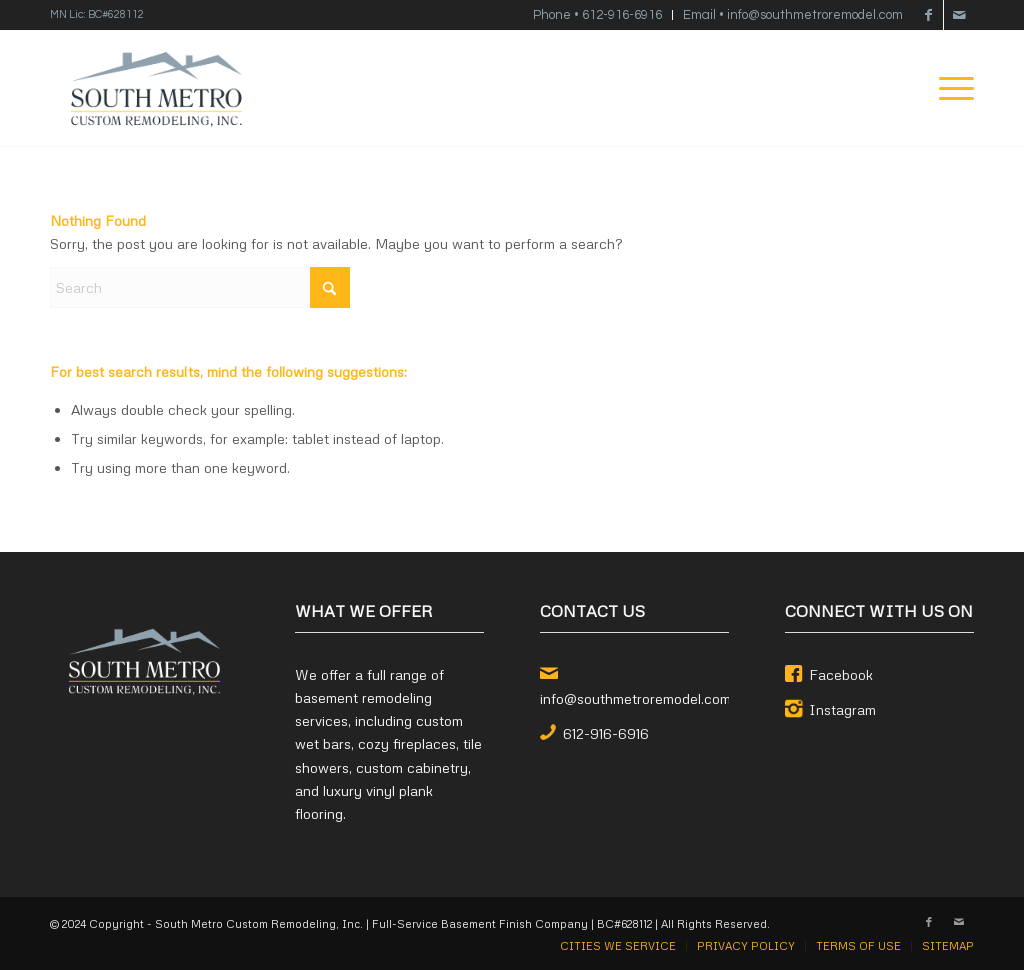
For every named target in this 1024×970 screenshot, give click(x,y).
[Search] (200, 287)
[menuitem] (598, 15)
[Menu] (950, 88)
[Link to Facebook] (928, 15)
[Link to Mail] (959, 15)
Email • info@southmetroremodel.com (793, 15)
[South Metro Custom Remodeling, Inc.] (156, 88)
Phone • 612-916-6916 (597, 15)
